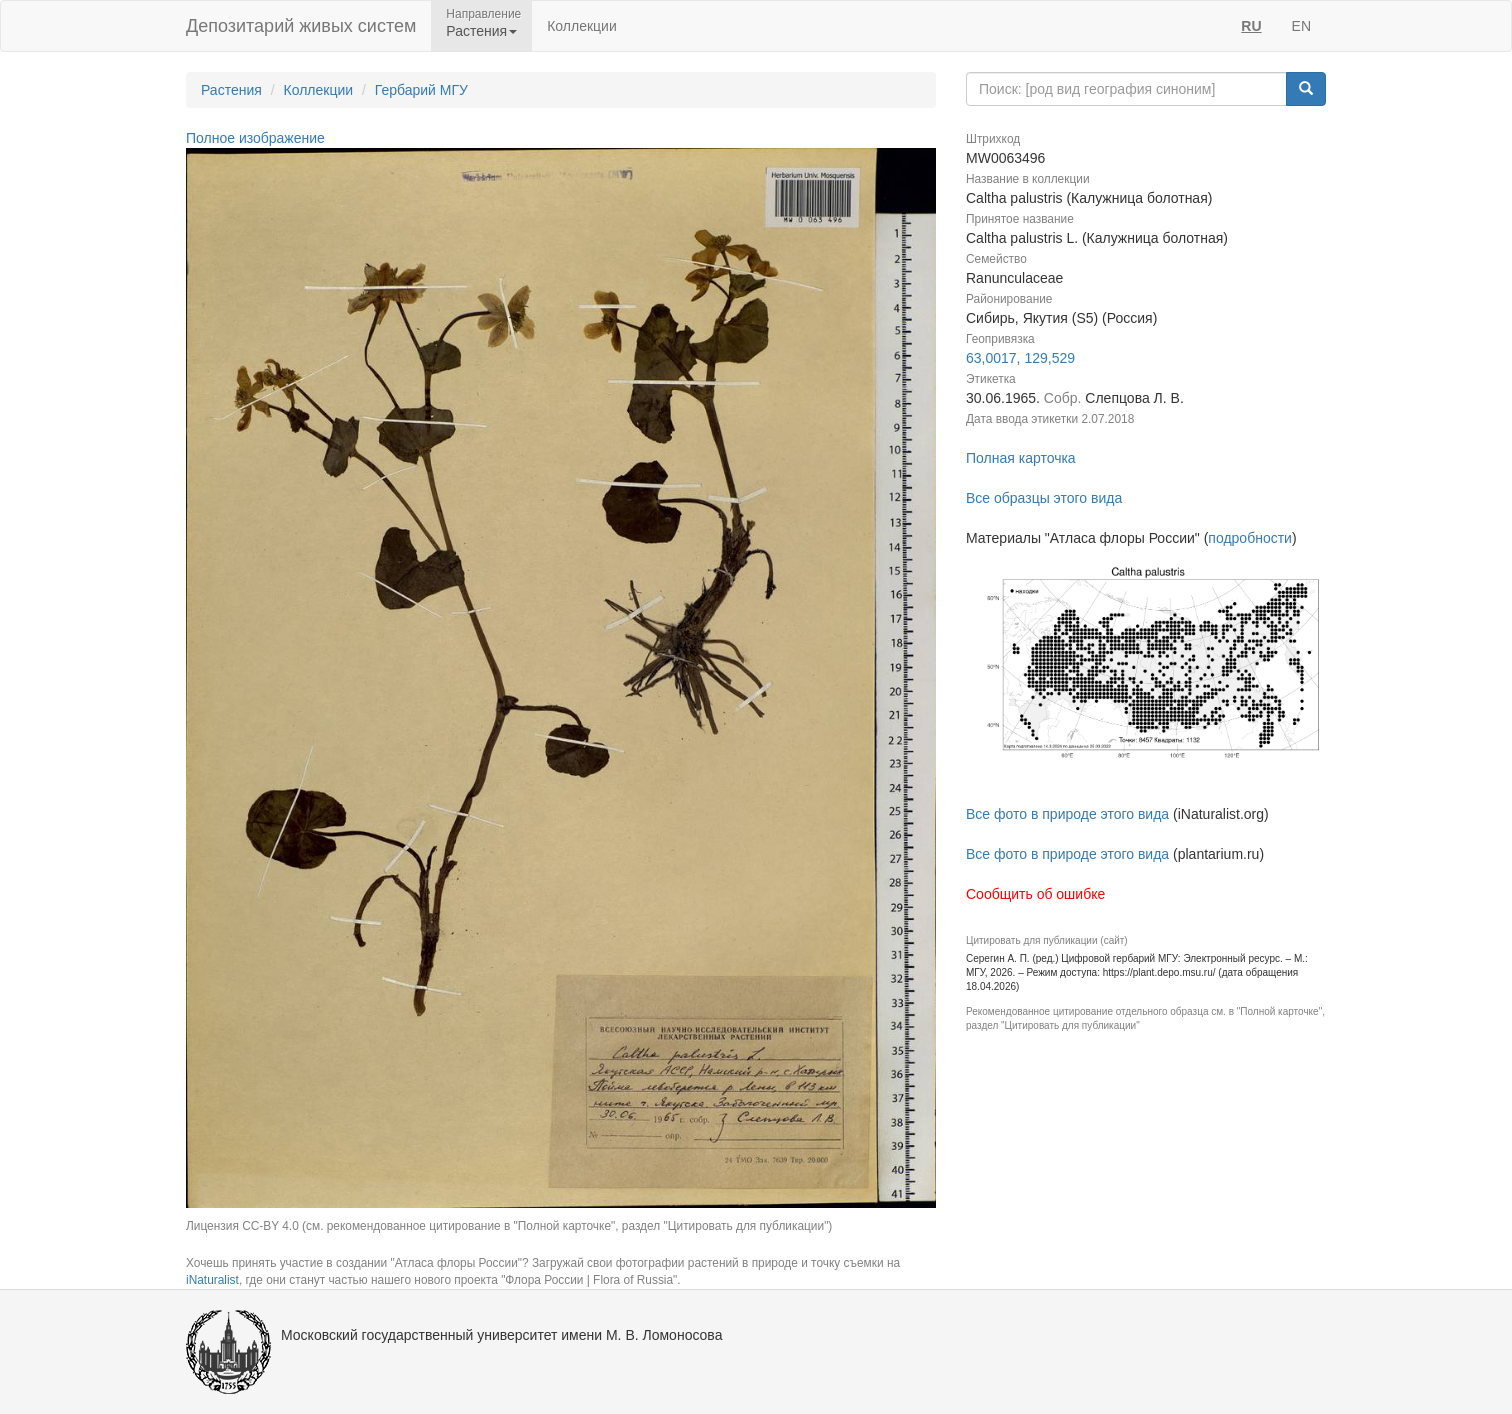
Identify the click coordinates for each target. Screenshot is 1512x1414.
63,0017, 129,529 (1020, 358)
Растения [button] (481, 31)
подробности (1250, 538)
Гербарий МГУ (421, 90)
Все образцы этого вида (1044, 498)
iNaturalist (212, 1280)
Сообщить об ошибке (1035, 894)
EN (1301, 26)
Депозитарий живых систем (301, 26)
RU (1251, 26)
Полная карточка (1021, 458)
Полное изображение (255, 138)
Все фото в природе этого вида (1067, 814)
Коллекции (582, 26)
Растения (231, 90)
